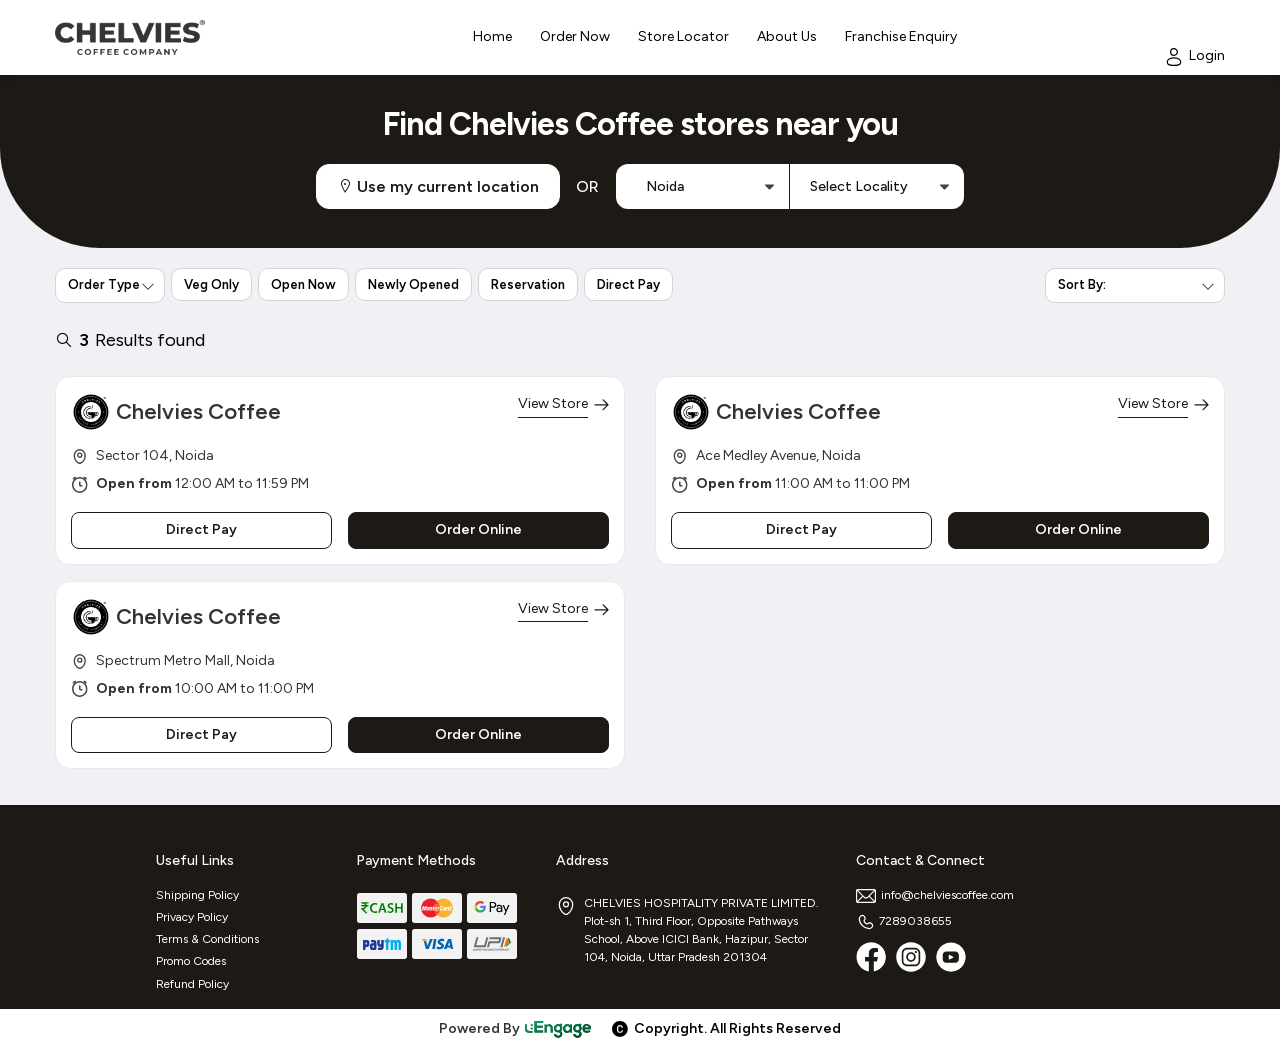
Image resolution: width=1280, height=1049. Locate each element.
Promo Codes (191, 961)
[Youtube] (951, 957)
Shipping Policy (197, 895)
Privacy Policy (192, 917)
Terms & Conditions (207, 939)
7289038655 (904, 921)
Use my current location (438, 186)
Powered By (516, 1028)
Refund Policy (192, 984)
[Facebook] (871, 957)
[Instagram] (911, 957)
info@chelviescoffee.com (935, 895)
